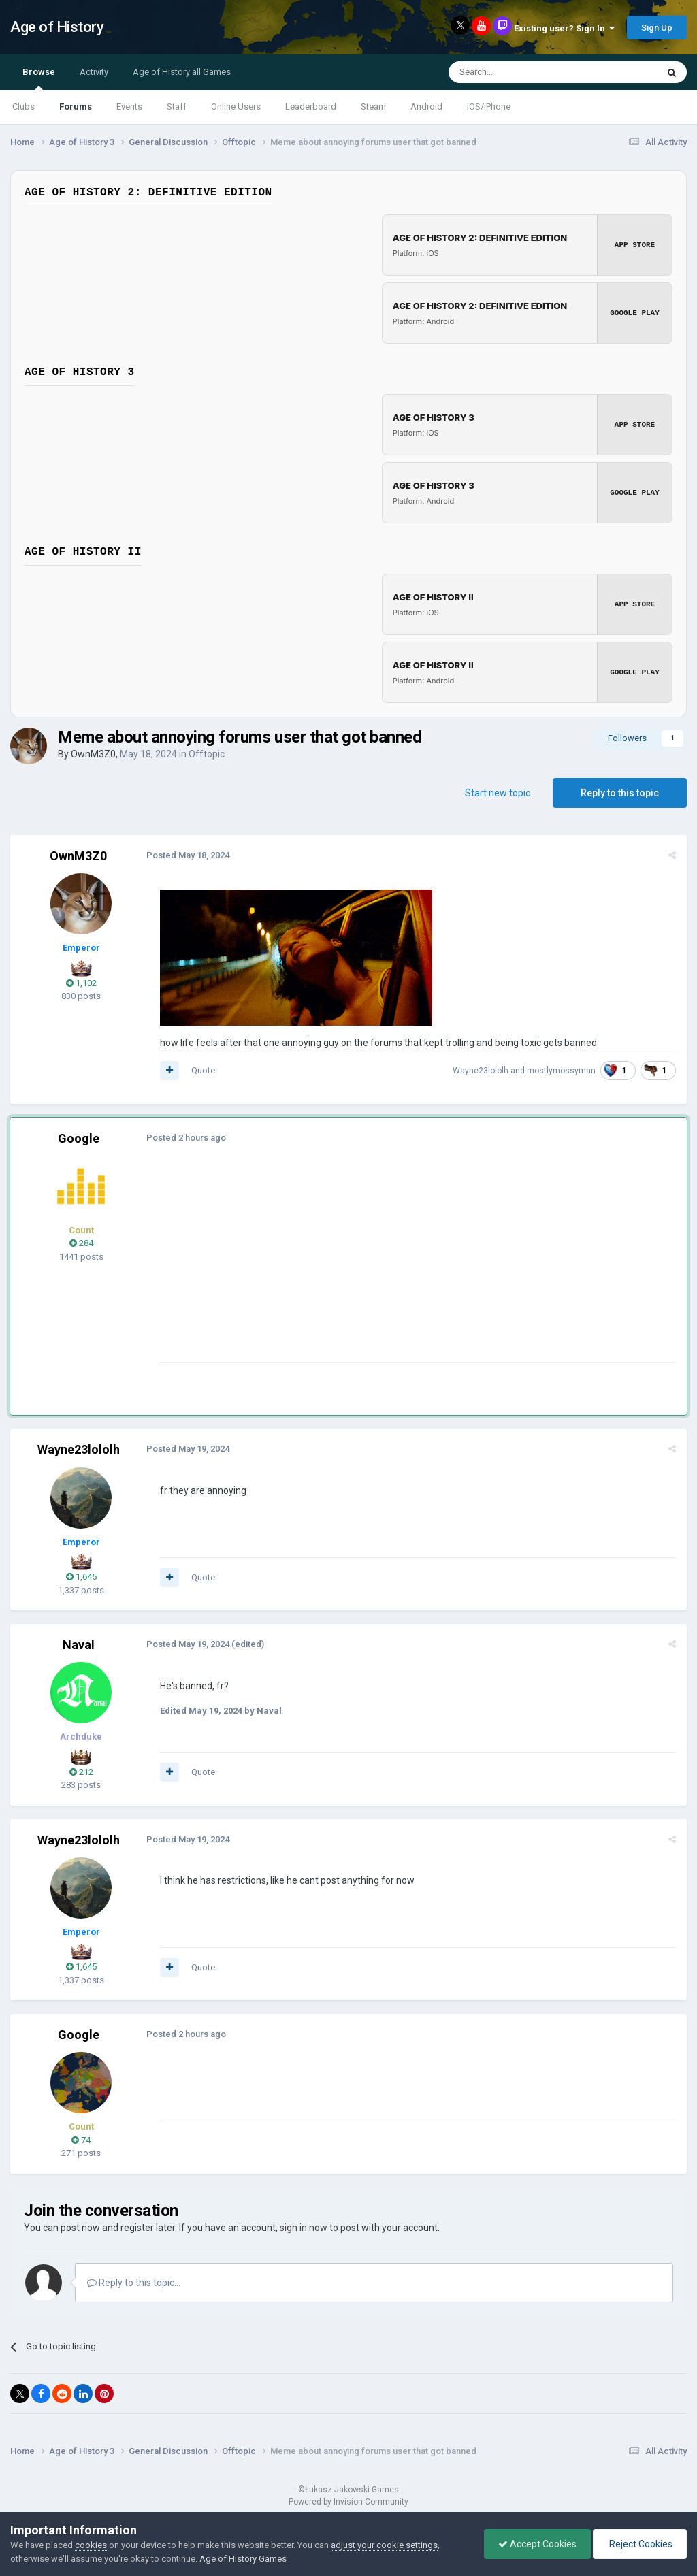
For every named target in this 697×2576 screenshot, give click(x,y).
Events (129, 106)
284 (81, 1243)
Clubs (23, 106)
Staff (177, 106)
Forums (75, 106)
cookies (91, 2545)
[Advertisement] (319, 1266)
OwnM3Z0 (93, 754)
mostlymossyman (561, 1070)
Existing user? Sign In (564, 28)
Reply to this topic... (133, 2282)
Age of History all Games (182, 72)
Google (78, 1138)
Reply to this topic (620, 792)
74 (81, 2140)
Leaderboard (310, 106)
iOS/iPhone (488, 106)
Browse (38, 78)
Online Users (236, 106)
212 (81, 1772)
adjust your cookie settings (384, 2545)
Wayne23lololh (480, 1070)
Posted (187, 855)
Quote (203, 1070)
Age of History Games (243, 2559)
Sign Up (656, 27)
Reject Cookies (639, 2544)
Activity (94, 72)
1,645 (81, 1576)
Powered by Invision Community (348, 2502)
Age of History (56, 26)
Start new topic (497, 792)
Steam (373, 106)
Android (426, 106)
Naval (79, 1644)
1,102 (81, 983)
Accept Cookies (537, 2544)
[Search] (520, 72)
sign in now (303, 2227)
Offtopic (207, 754)
